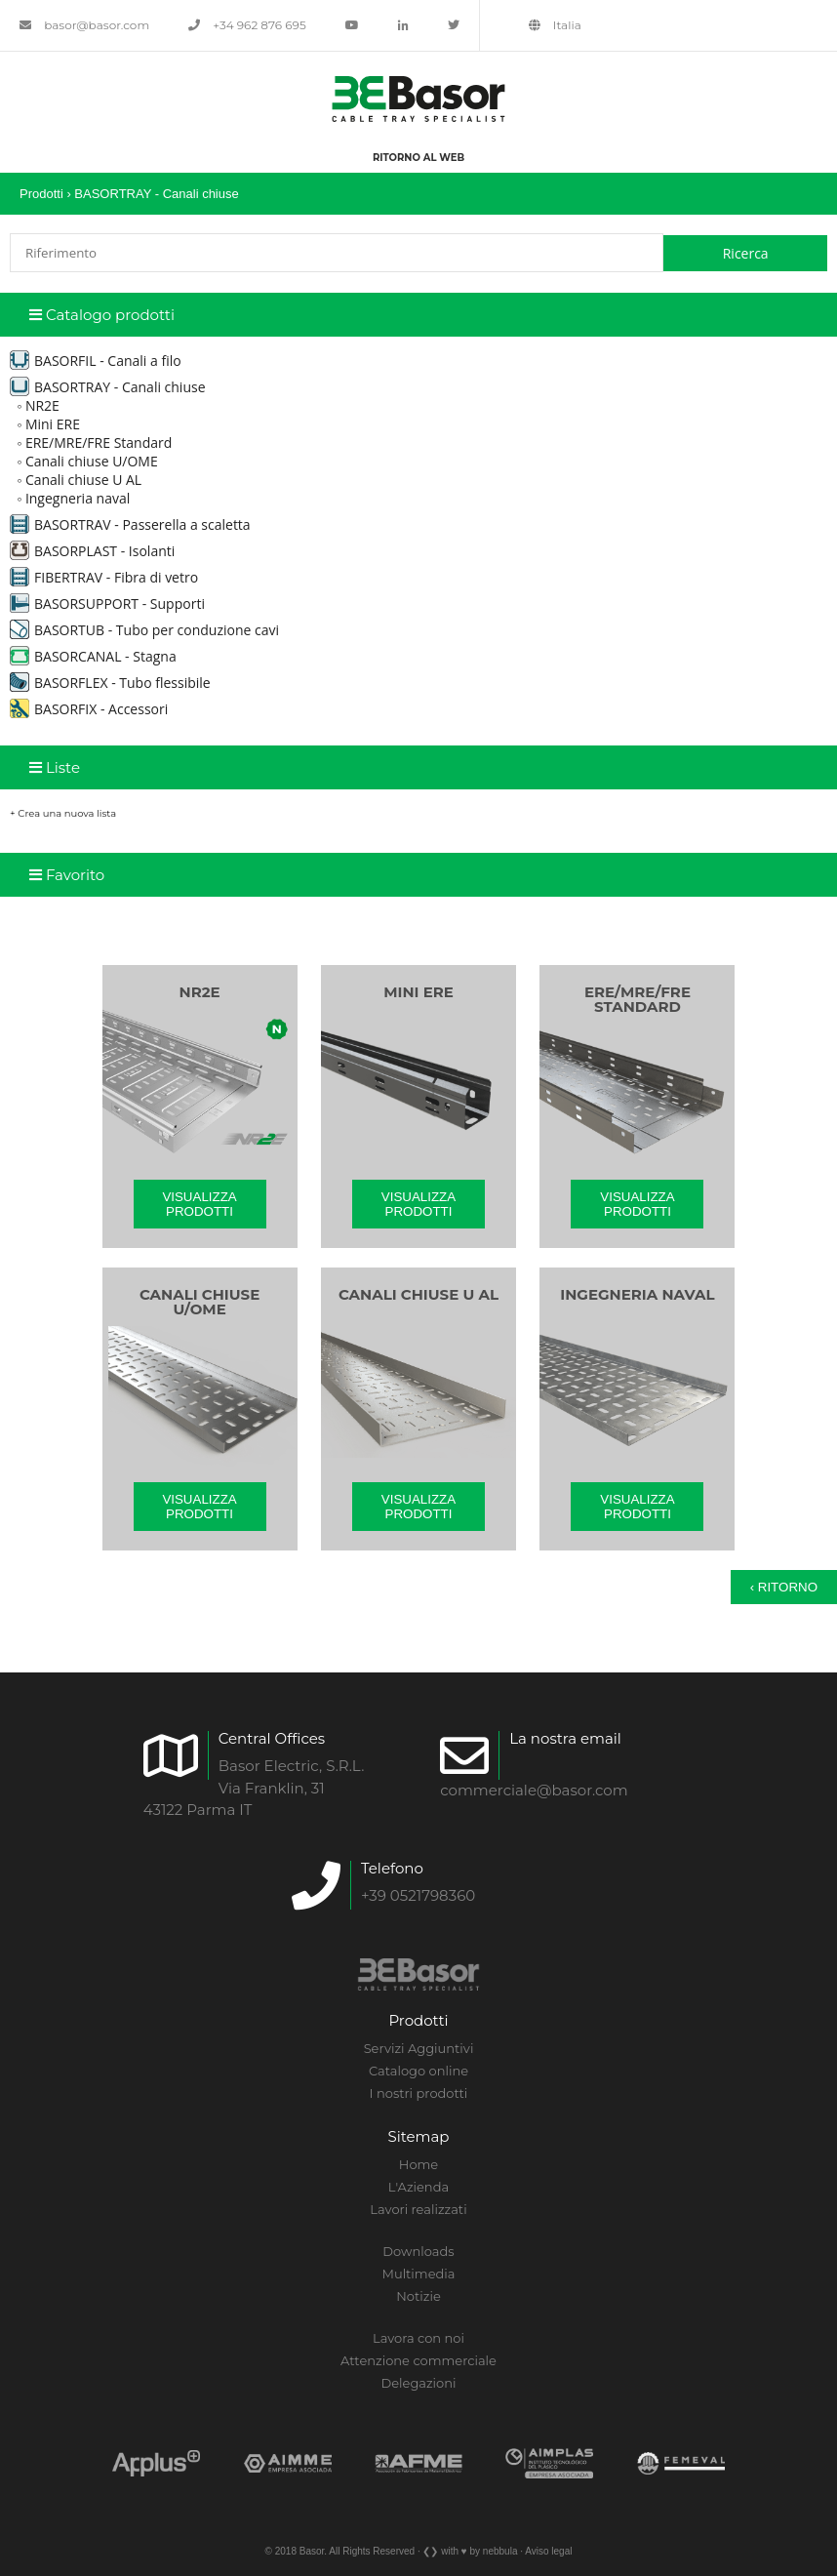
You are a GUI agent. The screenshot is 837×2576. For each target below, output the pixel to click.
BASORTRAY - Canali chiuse (156, 193)
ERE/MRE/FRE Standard (98, 442)
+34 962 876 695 (247, 25)
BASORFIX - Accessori (89, 709)
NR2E (42, 405)
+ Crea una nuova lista (63, 813)
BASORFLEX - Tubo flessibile (110, 682)
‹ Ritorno (783, 1587)
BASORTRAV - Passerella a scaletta (130, 524)
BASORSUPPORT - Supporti (107, 603)
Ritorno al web (418, 157)
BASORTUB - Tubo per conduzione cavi (144, 630)
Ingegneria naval (77, 498)
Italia (555, 25)
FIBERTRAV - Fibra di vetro (104, 577)
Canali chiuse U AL (83, 479)
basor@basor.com (84, 25)
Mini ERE (52, 424)
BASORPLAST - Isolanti (92, 551)
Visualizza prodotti (199, 1204)
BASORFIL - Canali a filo (95, 360)
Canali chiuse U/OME (91, 461)
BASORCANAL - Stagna (93, 656)
